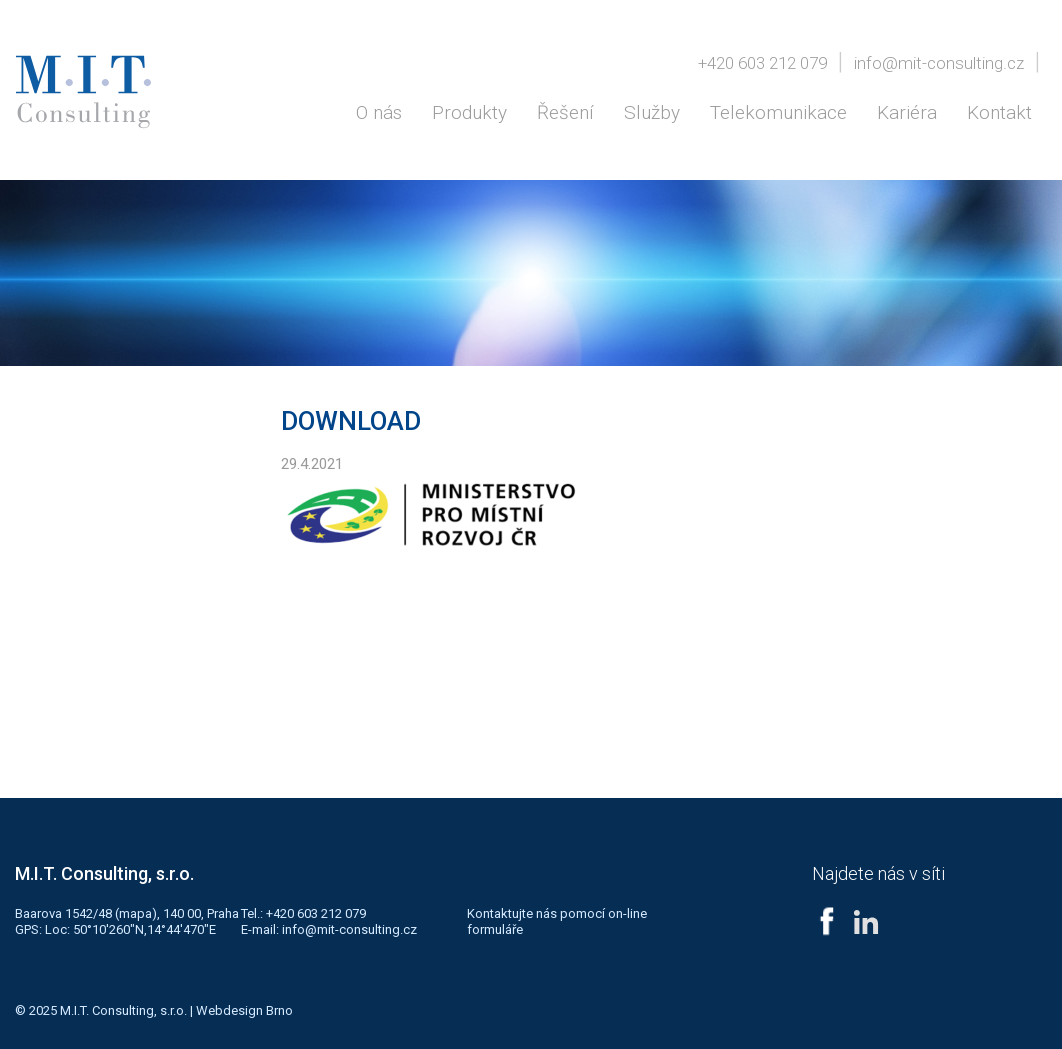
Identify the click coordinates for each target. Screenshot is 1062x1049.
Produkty (469, 112)
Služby (652, 112)
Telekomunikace (778, 112)
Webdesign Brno (244, 1010)
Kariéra (907, 112)
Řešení (565, 112)
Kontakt (999, 112)
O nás (379, 112)
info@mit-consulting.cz (939, 63)
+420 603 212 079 (762, 63)
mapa (135, 913)
